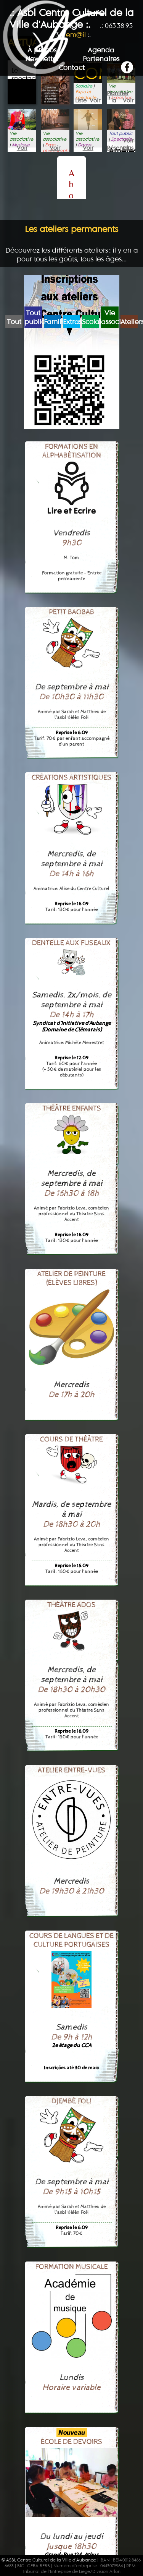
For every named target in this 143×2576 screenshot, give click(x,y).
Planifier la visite (114, 93)
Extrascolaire (71, 321)
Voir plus (95, 100)
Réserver (114, 147)
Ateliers (129, 321)
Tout (14, 321)
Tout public (33, 317)
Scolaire (90, 321)
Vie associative (109, 317)
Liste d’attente (81, 100)
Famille (52, 321)
